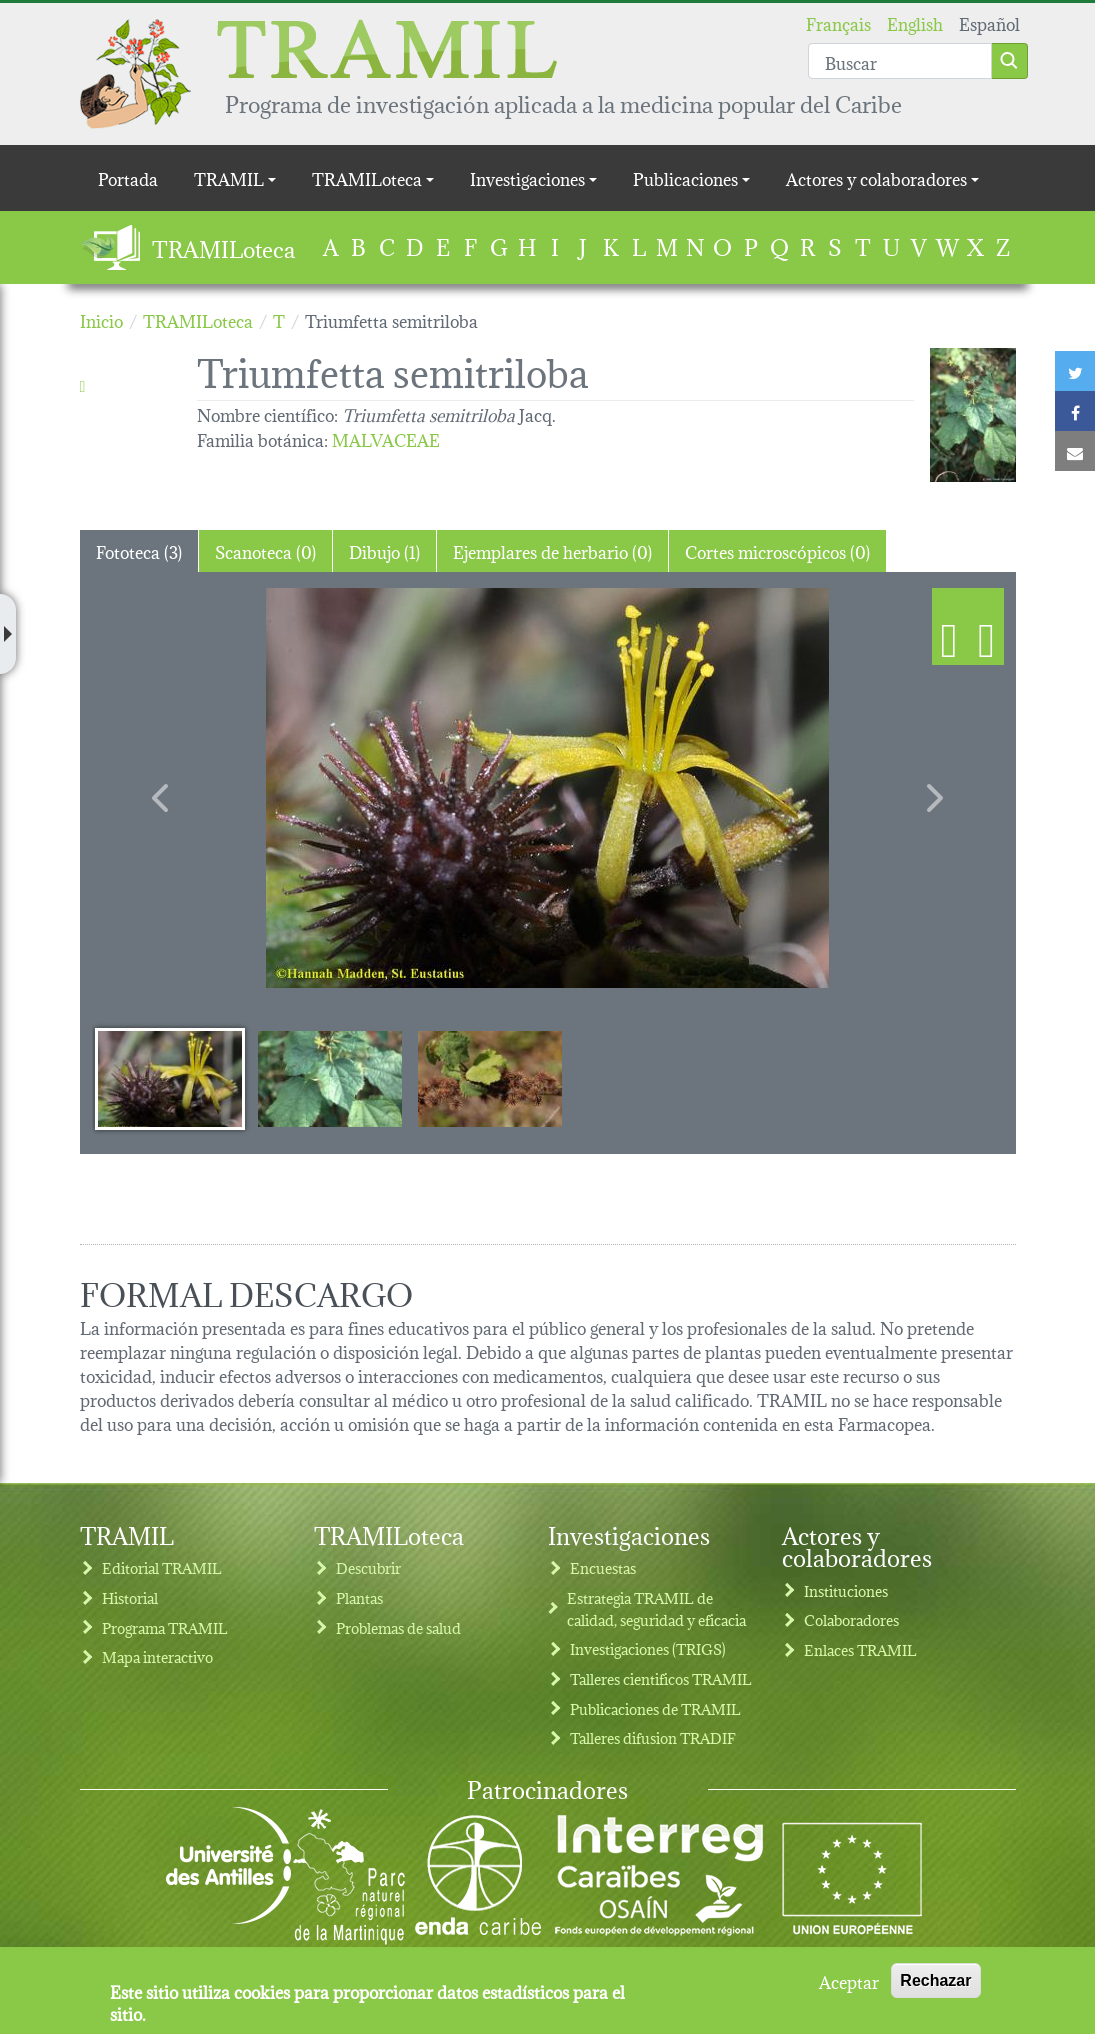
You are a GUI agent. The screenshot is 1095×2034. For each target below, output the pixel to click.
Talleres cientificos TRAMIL (661, 1678)
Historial (130, 1597)
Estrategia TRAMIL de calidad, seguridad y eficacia (656, 1608)
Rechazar (935, 1980)
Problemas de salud (398, 1627)
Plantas (359, 1597)
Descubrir (368, 1567)
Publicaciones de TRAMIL (655, 1708)
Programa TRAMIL (165, 1627)
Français (838, 22)
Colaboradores (851, 1619)
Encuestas (603, 1567)
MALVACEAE (386, 438)
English (915, 22)
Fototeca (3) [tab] (139, 550)
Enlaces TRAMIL (860, 1649)
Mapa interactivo (157, 1656)
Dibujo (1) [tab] (384, 550)
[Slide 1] (170, 1078)
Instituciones (846, 1590)
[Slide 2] (330, 1078)
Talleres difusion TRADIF (653, 1737)
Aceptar (849, 1981)
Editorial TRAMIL (162, 1567)
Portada (128, 177)
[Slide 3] (490, 1078)
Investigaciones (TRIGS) (648, 1648)
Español (989, 22)
